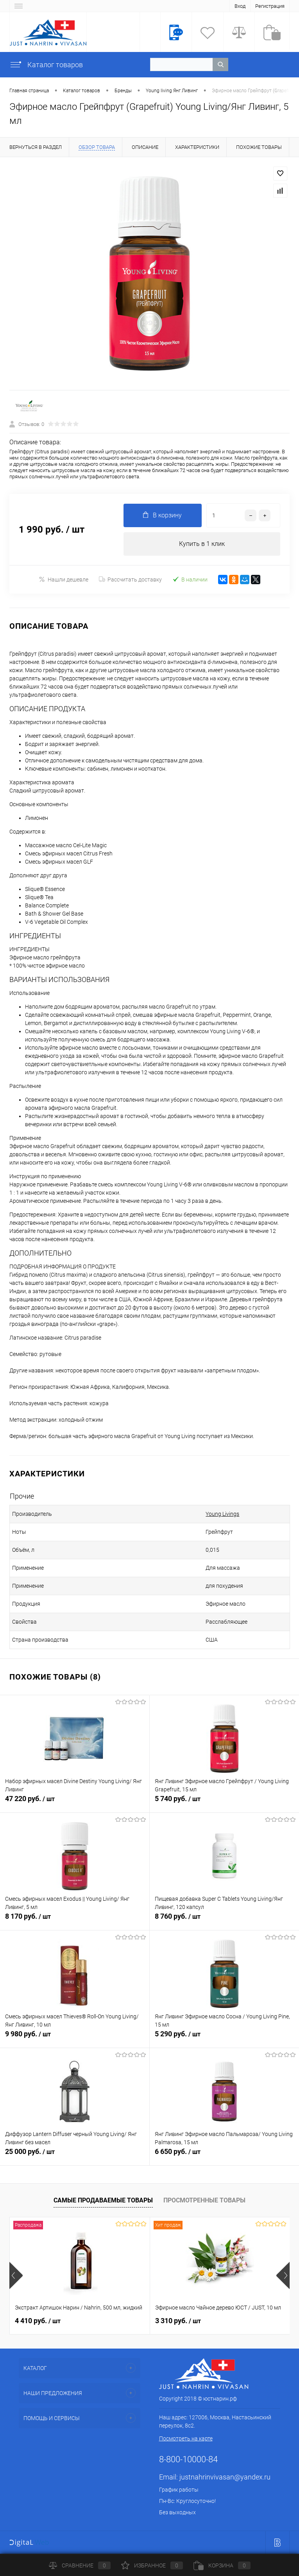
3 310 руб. (178, 2321)
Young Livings (222, 1514)
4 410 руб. (38, 2321)
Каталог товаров (46, 65)
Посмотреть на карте (186, 2438)
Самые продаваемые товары (103, 2200)
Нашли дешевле (63, 579)
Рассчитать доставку (130, 579)
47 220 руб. (74, 1803)
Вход (240, 6)
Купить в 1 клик (202, 543)
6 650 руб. (224, 2156)
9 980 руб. (74, 2038)
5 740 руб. (224, 1803)
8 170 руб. (74, 1920)
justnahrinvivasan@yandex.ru (224, 2477)
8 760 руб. (224, 1920)
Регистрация (270, 6)
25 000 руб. (74, 2156)
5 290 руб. (224, 2038)
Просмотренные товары (204, 2200)
